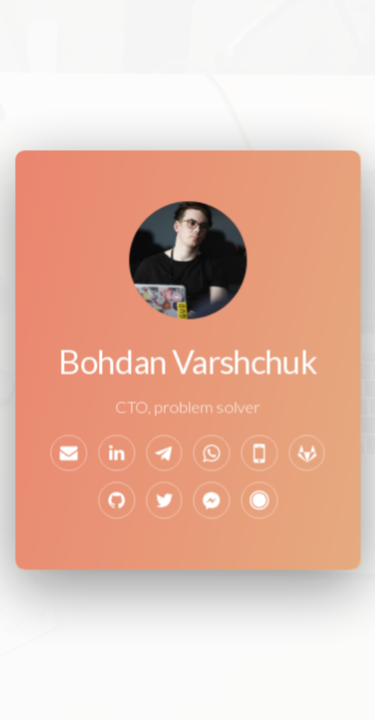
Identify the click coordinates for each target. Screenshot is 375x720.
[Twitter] (164, 500)
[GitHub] (116, 500)
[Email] (69, 452)
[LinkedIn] (116, 452)
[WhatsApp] (211, 452)
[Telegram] (164, 452)
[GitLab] (306, 452)
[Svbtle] (258, 500)
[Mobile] (258, 452)
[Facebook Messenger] (211, 500)
